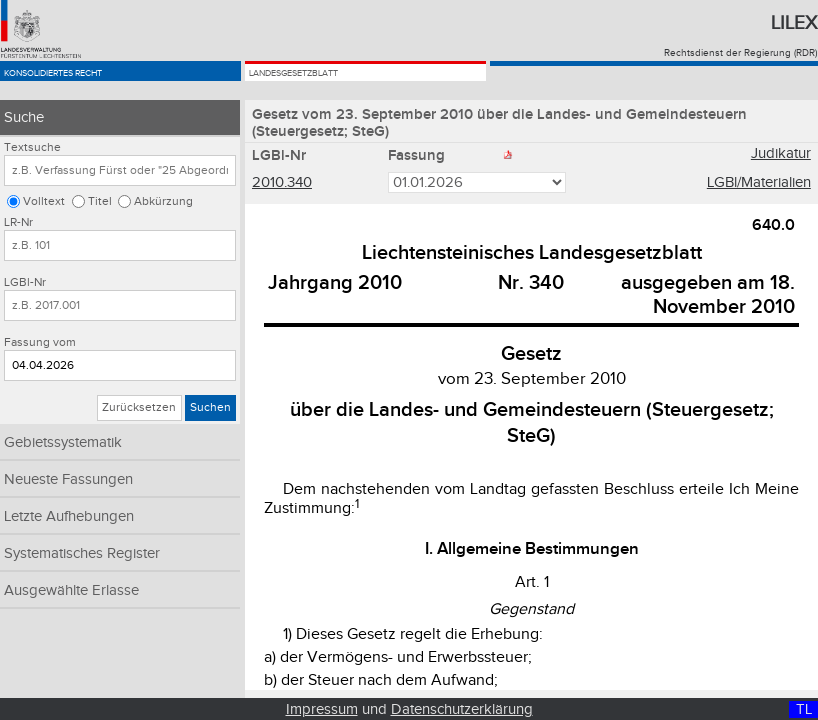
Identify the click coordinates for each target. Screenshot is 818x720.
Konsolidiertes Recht (97, 82)
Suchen (210, 407)
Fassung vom (40, 342)
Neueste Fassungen (68, 479)
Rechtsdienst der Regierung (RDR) (740, 53)
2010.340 (282, 184)
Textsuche (32, 147)
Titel (100, 201)
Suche (24, 117)
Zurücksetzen (139, 407)
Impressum (322, 709)
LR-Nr (18, 222)
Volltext (44, 201)
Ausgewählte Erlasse (71, 590)
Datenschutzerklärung (462, 709)
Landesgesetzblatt (333, 82)
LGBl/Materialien (759, 184)
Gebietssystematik (63, 442)
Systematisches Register (82, 553)
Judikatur (781, 156)
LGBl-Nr (25, 282)
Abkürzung (163, 201)
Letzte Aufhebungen (69, 516)
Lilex (794, 23)
